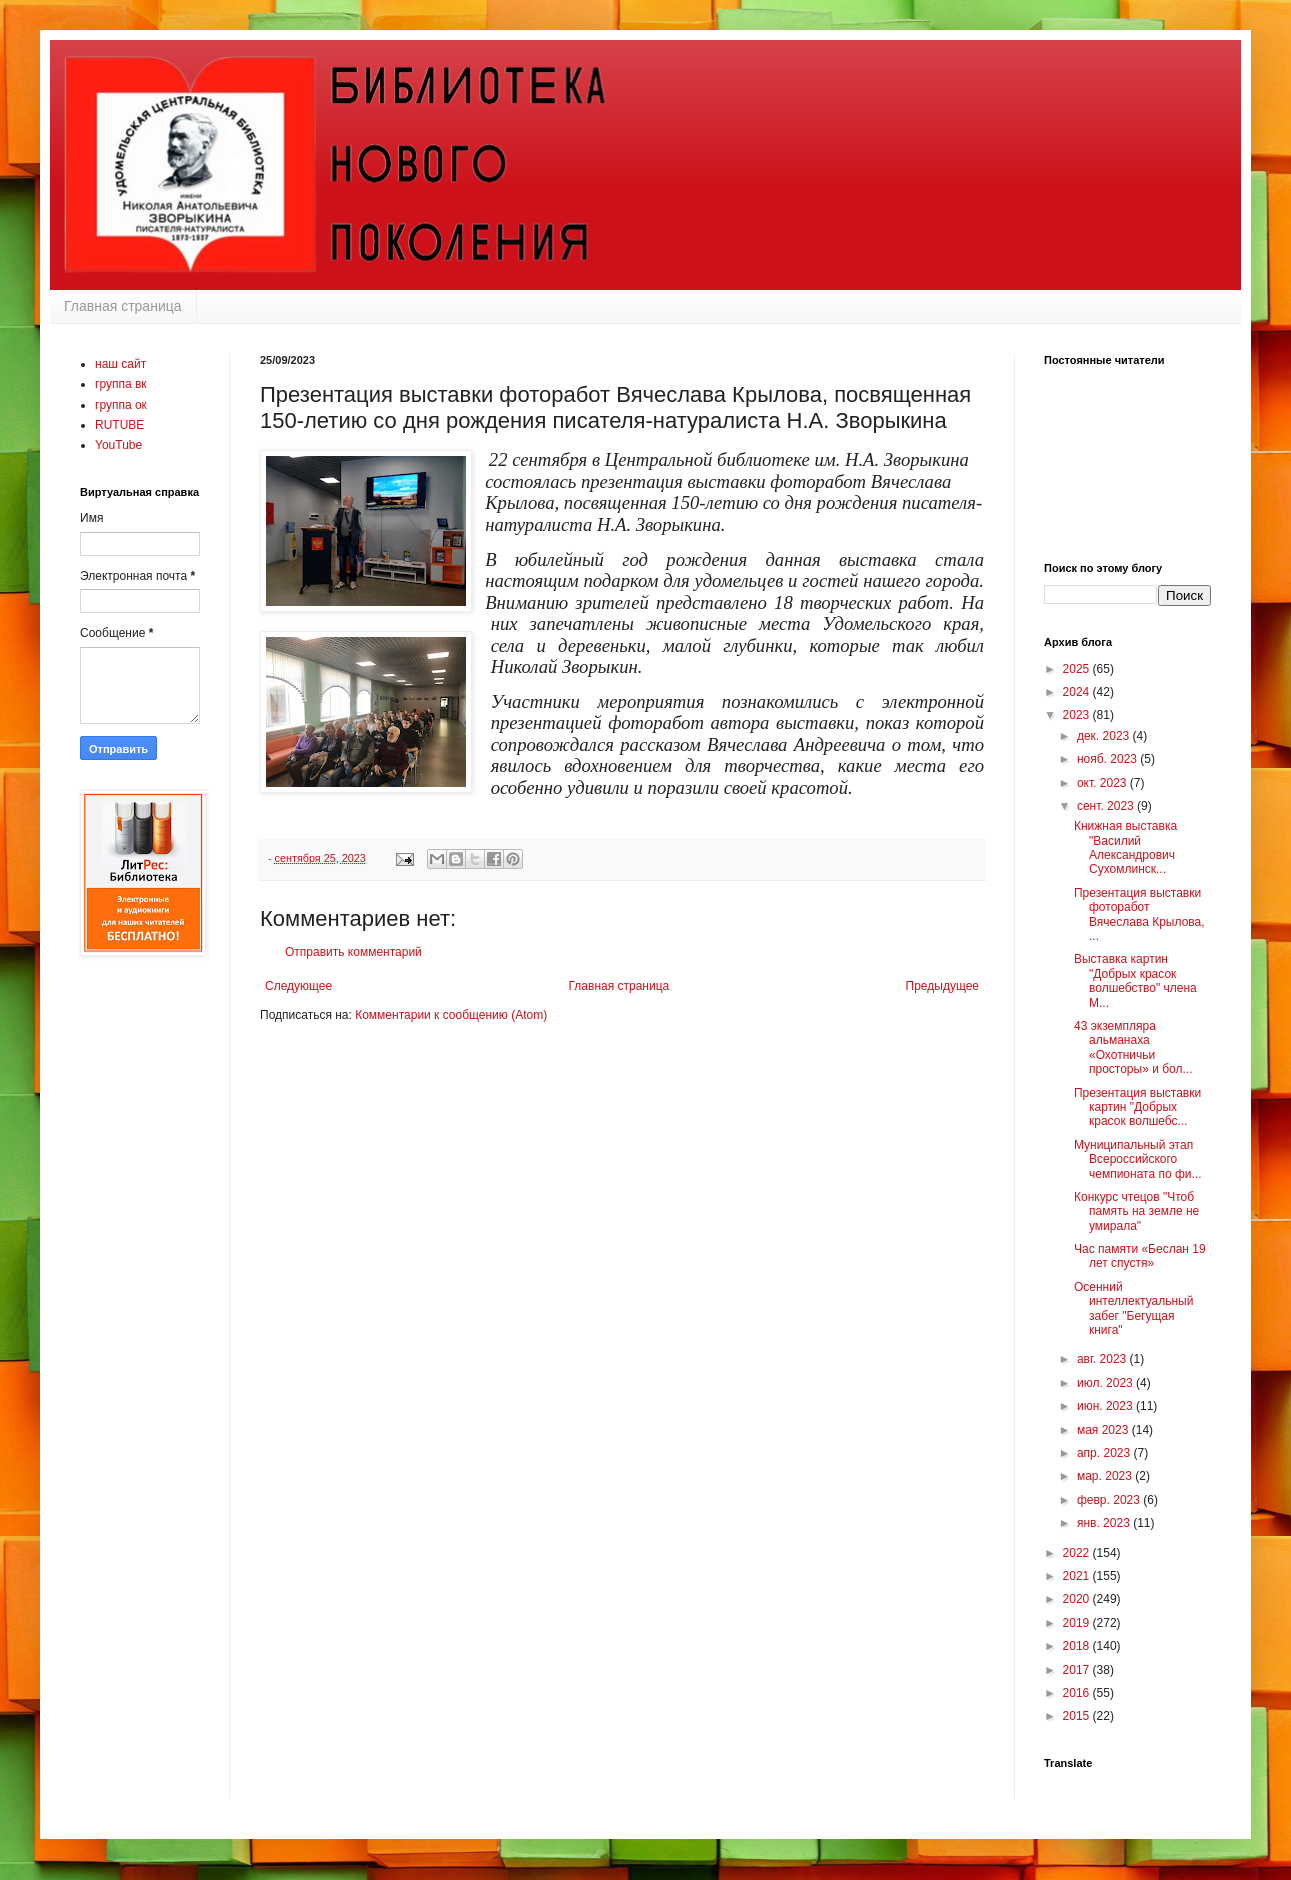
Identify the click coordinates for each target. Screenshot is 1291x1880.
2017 (1078, 1670)
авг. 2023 (1103, 1359)
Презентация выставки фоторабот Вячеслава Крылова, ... (1139, 914)
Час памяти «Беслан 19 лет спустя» (1140, 1256)
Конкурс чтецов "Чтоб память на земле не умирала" (1136, 1211)
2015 (1078, 1716)
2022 (1078, 1553)
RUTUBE (119, 425)
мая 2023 (1104, 1430)
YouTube (118, 445)
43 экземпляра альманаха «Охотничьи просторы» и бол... (1133, 1047)
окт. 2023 (1103, 783)
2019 (1078, 1623)
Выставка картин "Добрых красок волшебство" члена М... (1135, 980)
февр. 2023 (1110, 1500)
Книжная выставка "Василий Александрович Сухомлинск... (1125, 847)
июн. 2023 (1106, 1406)
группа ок (121, 405)
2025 (1078, 669)
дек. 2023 (1105, 736)
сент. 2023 (1107, 806)
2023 (1078, 715)
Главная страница (123, 306)
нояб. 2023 (1108, 759)
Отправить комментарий (353, 952)
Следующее (298, 986)
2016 (1078, 1693)
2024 (1078, 692)
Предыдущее (942, 986)
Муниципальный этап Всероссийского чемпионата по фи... (1138, 1159)
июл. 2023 (1106, 1383)
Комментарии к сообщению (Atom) (451, 1015)
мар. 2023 (1106, 1476)
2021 (1078, 1576)
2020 (1078, 1599)
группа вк (121, 384)
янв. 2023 (1105, 1523)
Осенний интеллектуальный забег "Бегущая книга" (1133, 1308)
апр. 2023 (1105, 1453)
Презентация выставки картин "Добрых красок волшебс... (1137, 1107)
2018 (1078, 1646)
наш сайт (120, 364)
